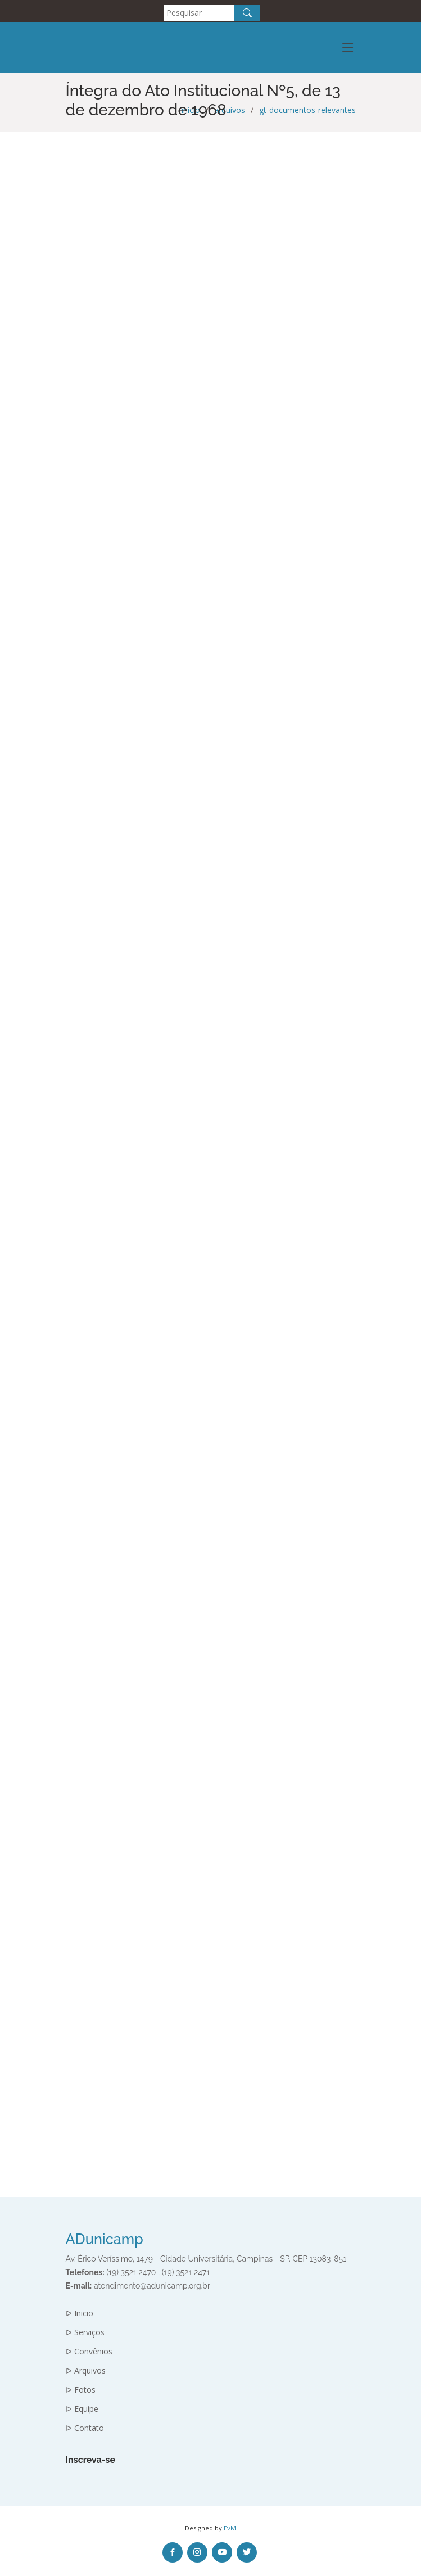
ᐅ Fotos (81, 2390)
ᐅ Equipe (82, 2409)
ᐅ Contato (85, 2428)
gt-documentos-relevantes (307, 110)
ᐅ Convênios (89, 2352)
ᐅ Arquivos (86, 2371)
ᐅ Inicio (79, 2313)
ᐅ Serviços (85, 2332)
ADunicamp (104, 2239)
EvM (230, 2528)
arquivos (229, 110)
